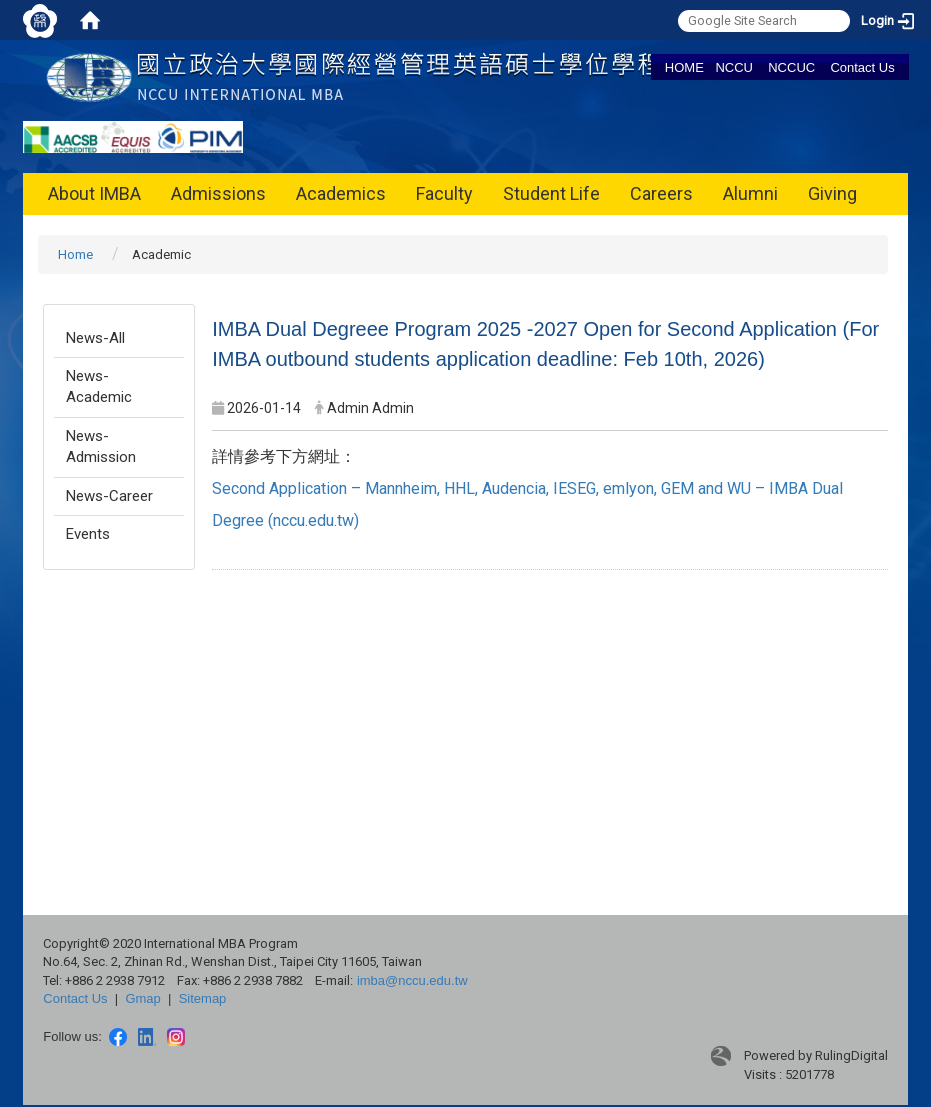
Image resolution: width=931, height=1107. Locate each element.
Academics (341, 193)
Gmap (142, 998)
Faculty (444, 193)
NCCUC (791, 67)
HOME (684, 67)
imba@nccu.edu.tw (412, 980)
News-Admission (101, 446)
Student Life (551, 193)
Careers (661, 193)
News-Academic (99, 386)
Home (75, 254)
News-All (95, 338)
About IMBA (94, 193)
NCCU (734, 67)
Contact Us (862, 67)
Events (88, 534)
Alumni (750, 193)
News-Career (109, 496)
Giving (832, 193)
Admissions (218, 193)
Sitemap (203, 998)
